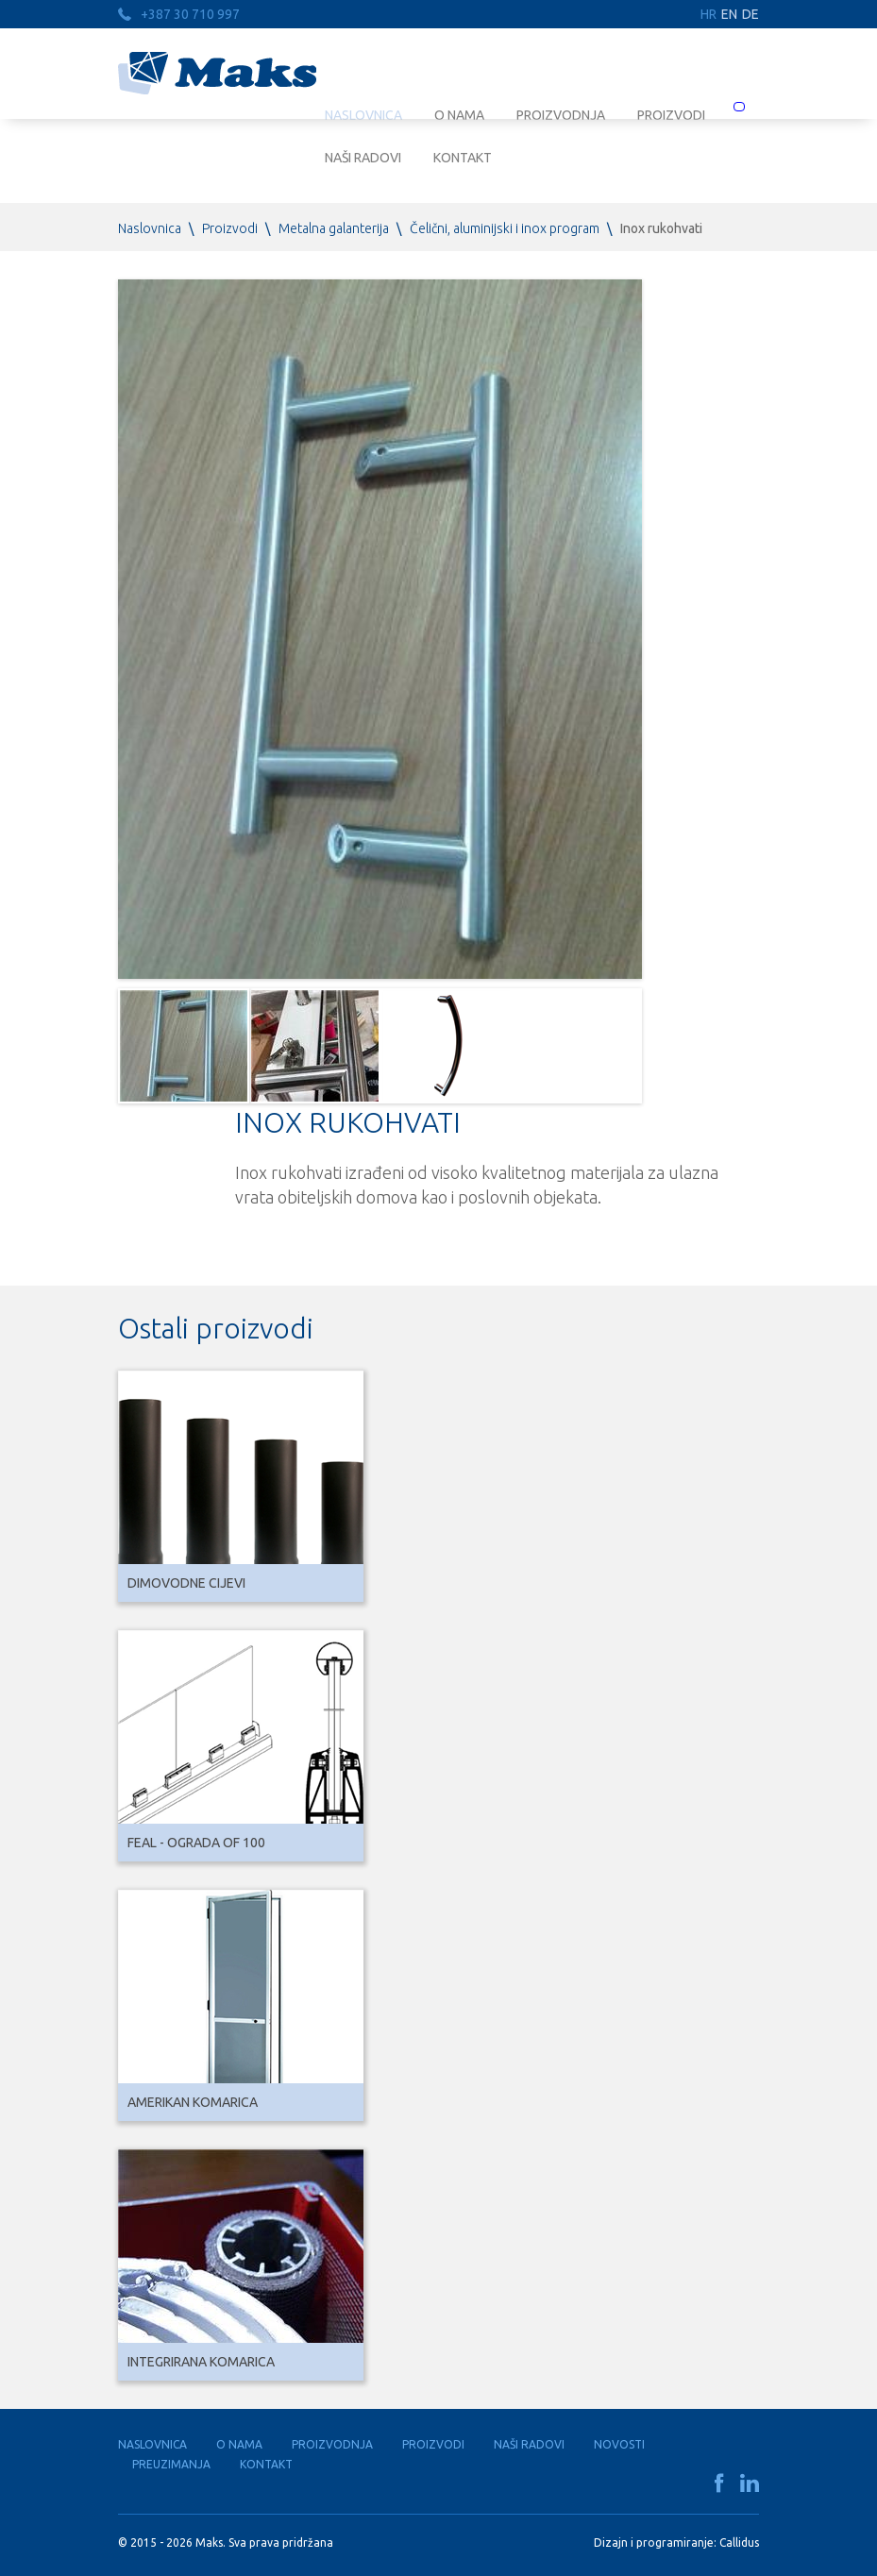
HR (708, 14)
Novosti (619, 2444)
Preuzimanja (171, 2464)
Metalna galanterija (333, 228)
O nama (239, 2444)
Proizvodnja (332, 2444)
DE (750, 14)
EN (729, 14)
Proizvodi (230, 228)
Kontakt (462, 157)
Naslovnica (149, 228)
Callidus (739, 2542)
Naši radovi (363, 157)
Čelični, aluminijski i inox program (504, 228)
